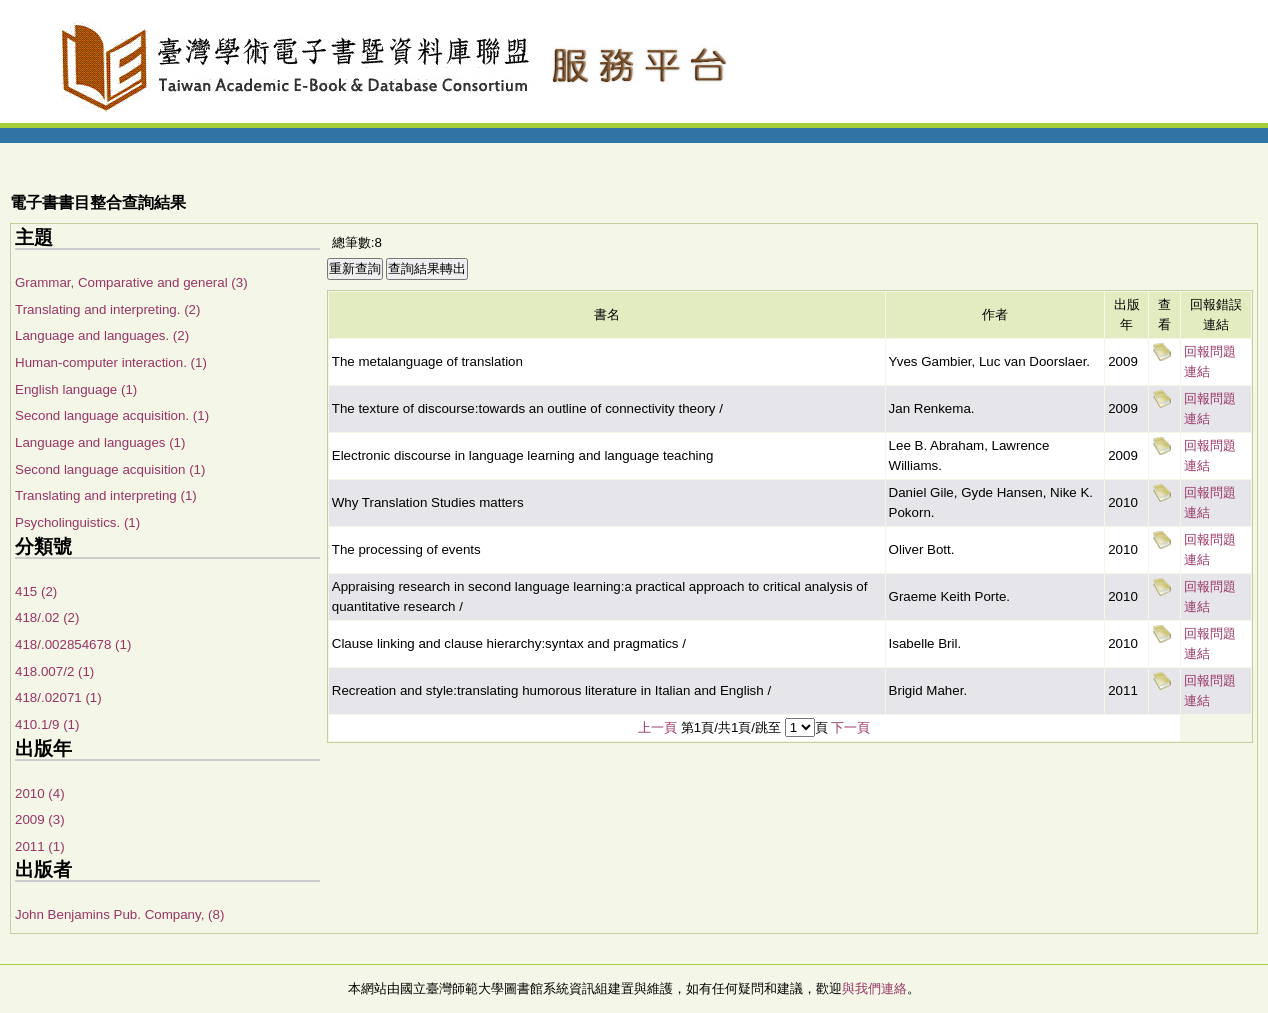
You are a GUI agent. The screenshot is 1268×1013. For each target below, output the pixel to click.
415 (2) (36, 591)
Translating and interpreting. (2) (107, 309)
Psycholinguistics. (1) (77, 522)
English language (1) (76, 389)
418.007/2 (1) (54, 671)
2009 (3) (40, 819)
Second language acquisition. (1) (112, 415)
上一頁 (657, 727)
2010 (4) (40, 793)
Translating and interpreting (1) (106, 495)
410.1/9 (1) (47, 724)
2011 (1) (40, 846)
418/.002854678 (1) (73, 644)
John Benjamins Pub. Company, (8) (119, 914)
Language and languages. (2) (102, 335)
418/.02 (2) (47, 617)
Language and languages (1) (100, 442)
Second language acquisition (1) (110, 469)
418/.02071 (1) (58, 697)
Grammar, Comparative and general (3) (131, 282)
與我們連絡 (874, 988)
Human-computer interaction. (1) (111, 362)
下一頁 (850, 727)
